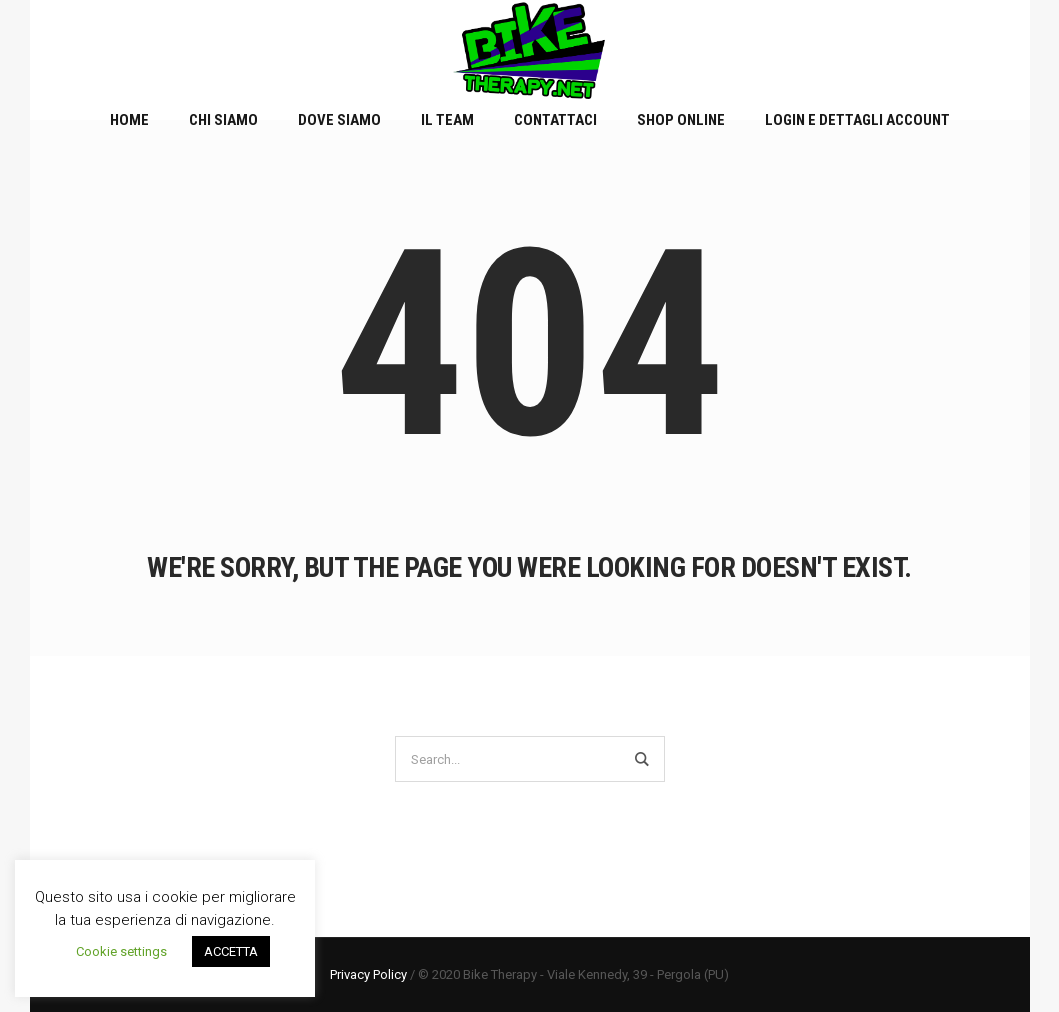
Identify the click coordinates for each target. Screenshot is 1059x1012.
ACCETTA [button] (231, 951)
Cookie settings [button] (121, 951)
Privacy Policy (368, 974)
